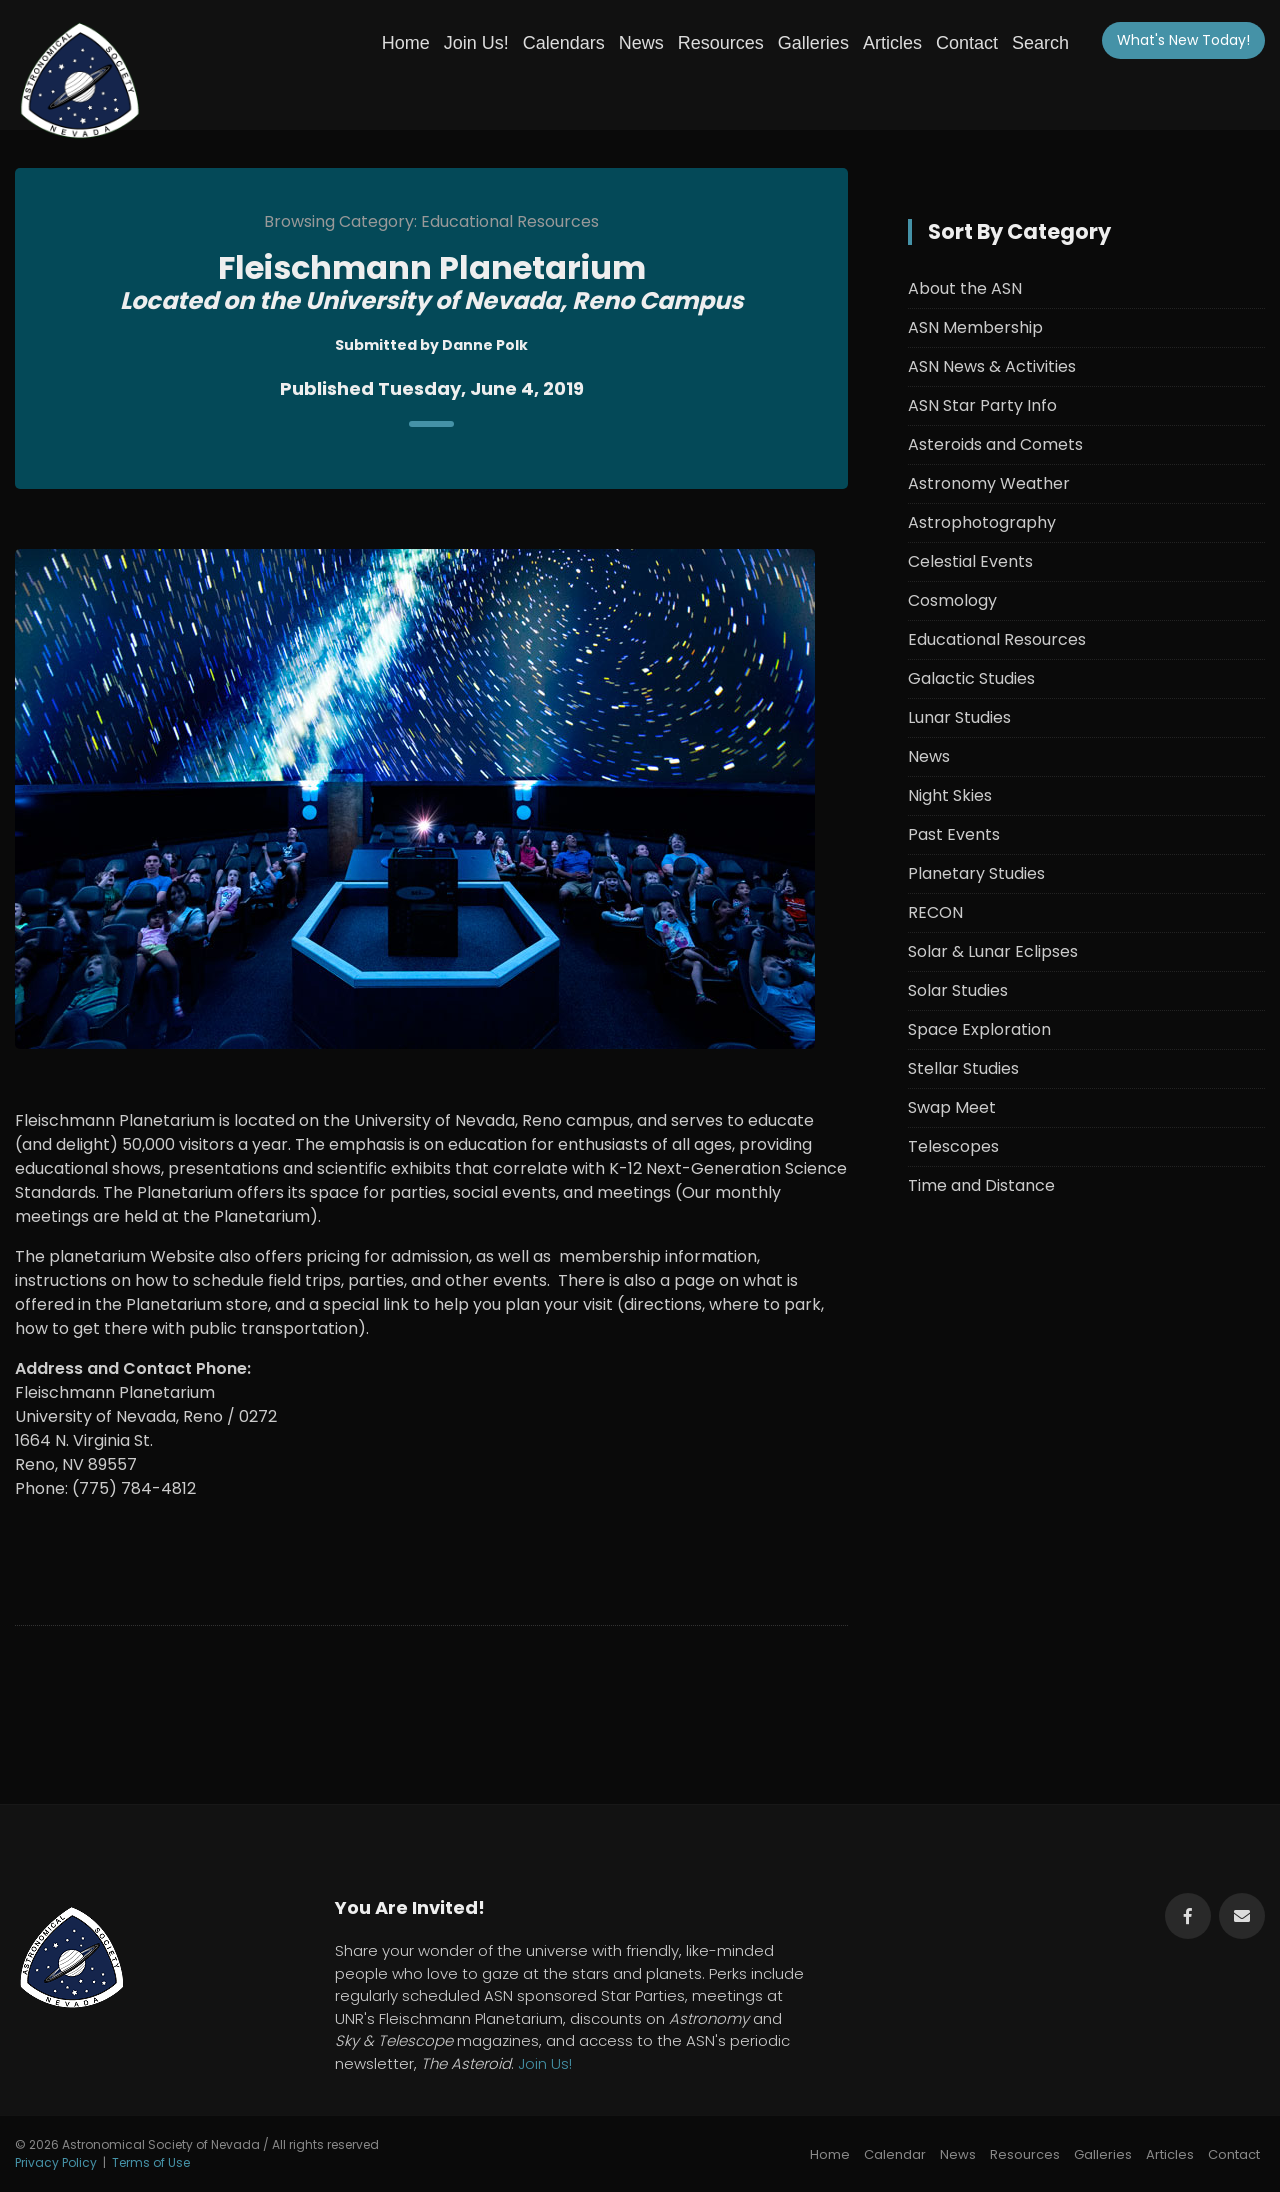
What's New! (1183, 40)
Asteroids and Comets (995, 444)
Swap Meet (952, 1107)
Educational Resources (997, 639)
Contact (967, 43)
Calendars (564, 43)
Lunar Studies (959, 717)
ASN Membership (975, 327)
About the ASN (965, 288)
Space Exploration (979, 1029)
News (641, 43)
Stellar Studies (963, 1068)
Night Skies (950, 795)
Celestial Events (970, 561)
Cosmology (952, 600)
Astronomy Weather (989, 483)
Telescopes (953, 1146)
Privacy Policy (56, 2162)
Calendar (895, 2154)
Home (406, 43)
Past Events (954, 834)
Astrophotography (982, 522)
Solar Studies (958, 990)
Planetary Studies (976, 873)
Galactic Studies (971, 678)
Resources (721, 43)
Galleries (813, 43)
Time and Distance (981, 1185)
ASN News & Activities (992, 366)
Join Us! (476, 43)
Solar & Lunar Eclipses (993, 951)
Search (1040, 43)
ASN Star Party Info (982, 405)
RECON (935, 912)
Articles (892, 43)
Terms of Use (151, 2162)
